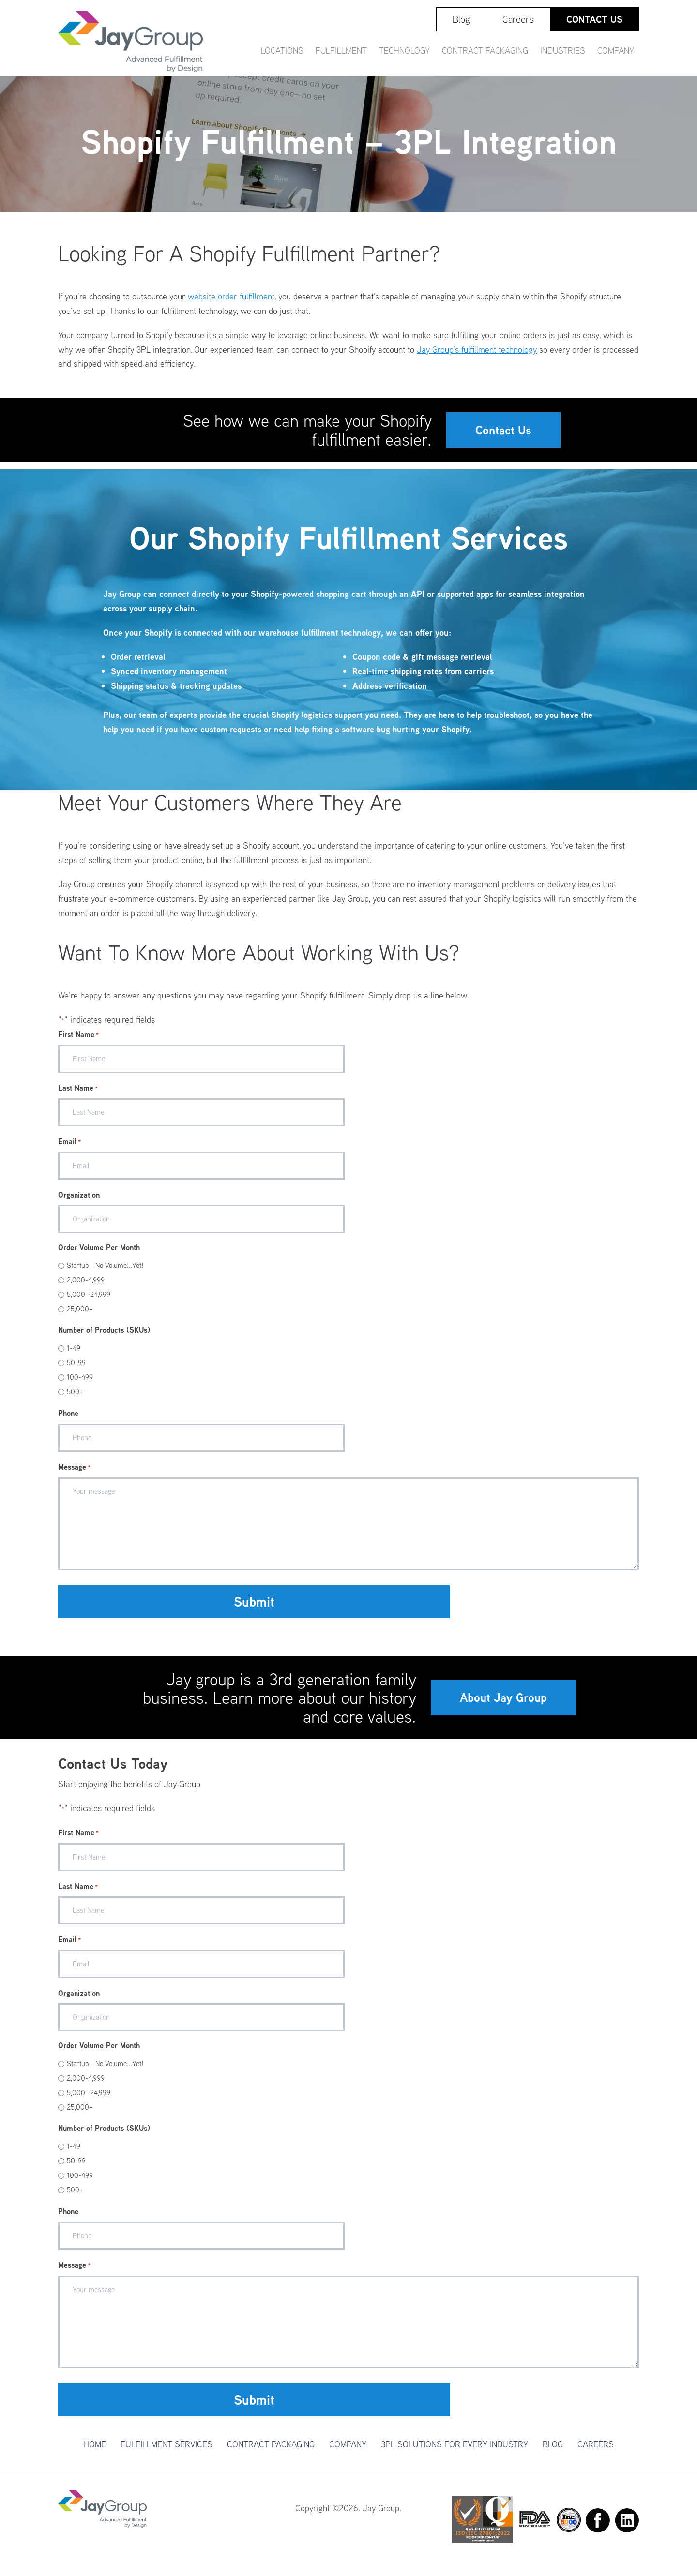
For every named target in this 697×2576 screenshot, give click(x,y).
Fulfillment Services (166, 2451)
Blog (553, 2451)
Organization (79, 1202)
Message (74, 1474)
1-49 (73, 1355)
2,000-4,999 (86, 1287)
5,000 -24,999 (88, 1301)
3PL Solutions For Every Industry (454, 2451)
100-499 (80, 1384)
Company (347, 2451)
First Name (78, 1042)
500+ (75, 1398)
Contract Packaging (271, 2451)
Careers (595, 2451)
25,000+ (80, 1316)
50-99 (76, 1369)
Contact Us (503, 433)
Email (69, 1149)
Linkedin (627, 2528)
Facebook (598, 2528)
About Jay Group (503, 1705)
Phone (68, 1420)
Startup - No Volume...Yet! (105, 1272)
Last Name (78, 1096)
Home (94, 2451)
